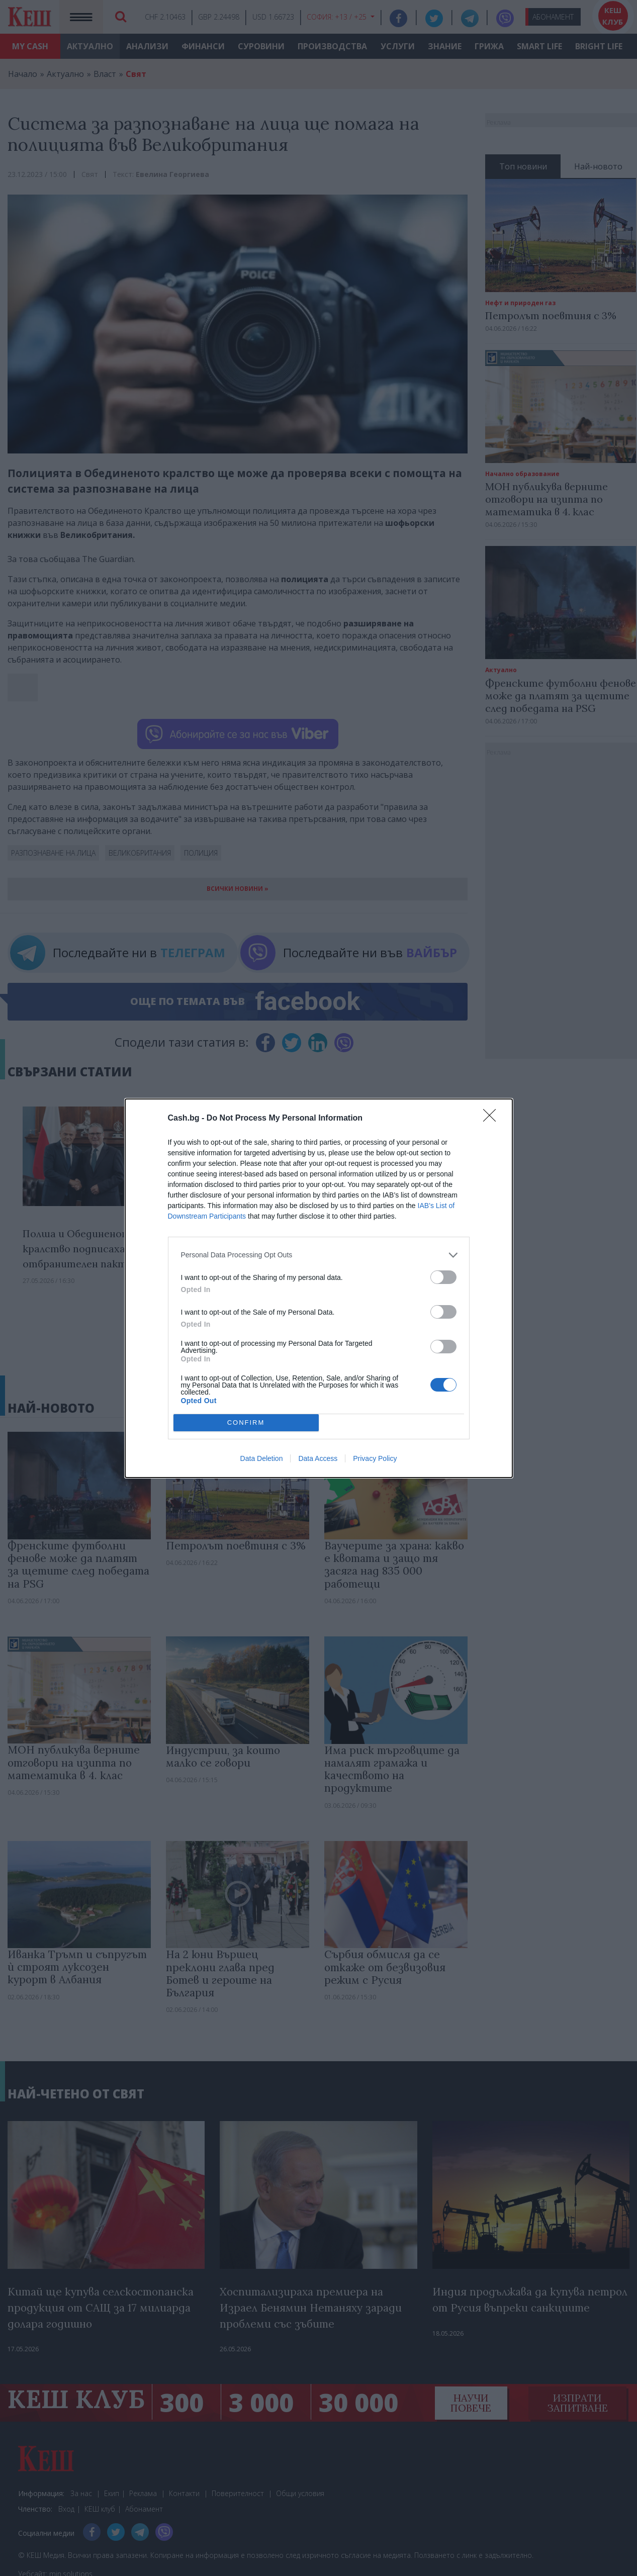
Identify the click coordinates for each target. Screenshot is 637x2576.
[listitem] (319, 1255)
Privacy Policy (375, 1458)
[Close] (492, 1118)
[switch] (443, 1277)
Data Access (317, 1458)
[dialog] (318, 1288)
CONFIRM (246, 1422)
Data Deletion (261, 1458)
